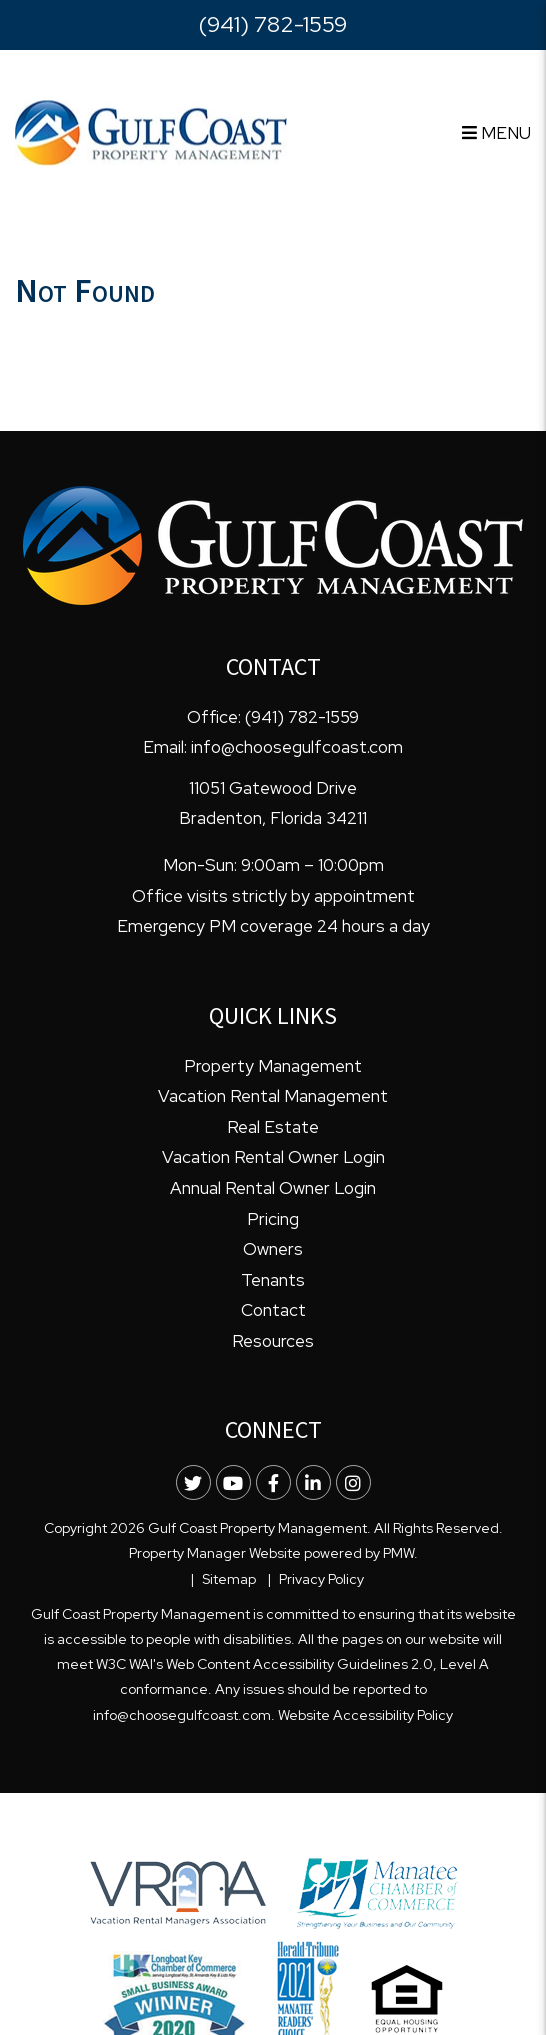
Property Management (273, 1066)
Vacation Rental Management (273, 1096)
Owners (273, 1249)
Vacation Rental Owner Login (273, 1157)
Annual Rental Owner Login (273, 1188)
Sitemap (229, 1579)
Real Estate (273, 1127)
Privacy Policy (321, 1579)
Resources (273, 1341)
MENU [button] (496, 133)
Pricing (273, 1219)
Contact (273, 1310)
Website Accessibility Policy (365, 1715)
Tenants (273, 1280)
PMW (398, 1553)
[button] (193, 1482)
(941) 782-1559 (273, 24)
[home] (151, 131)
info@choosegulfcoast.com (297, 747)
